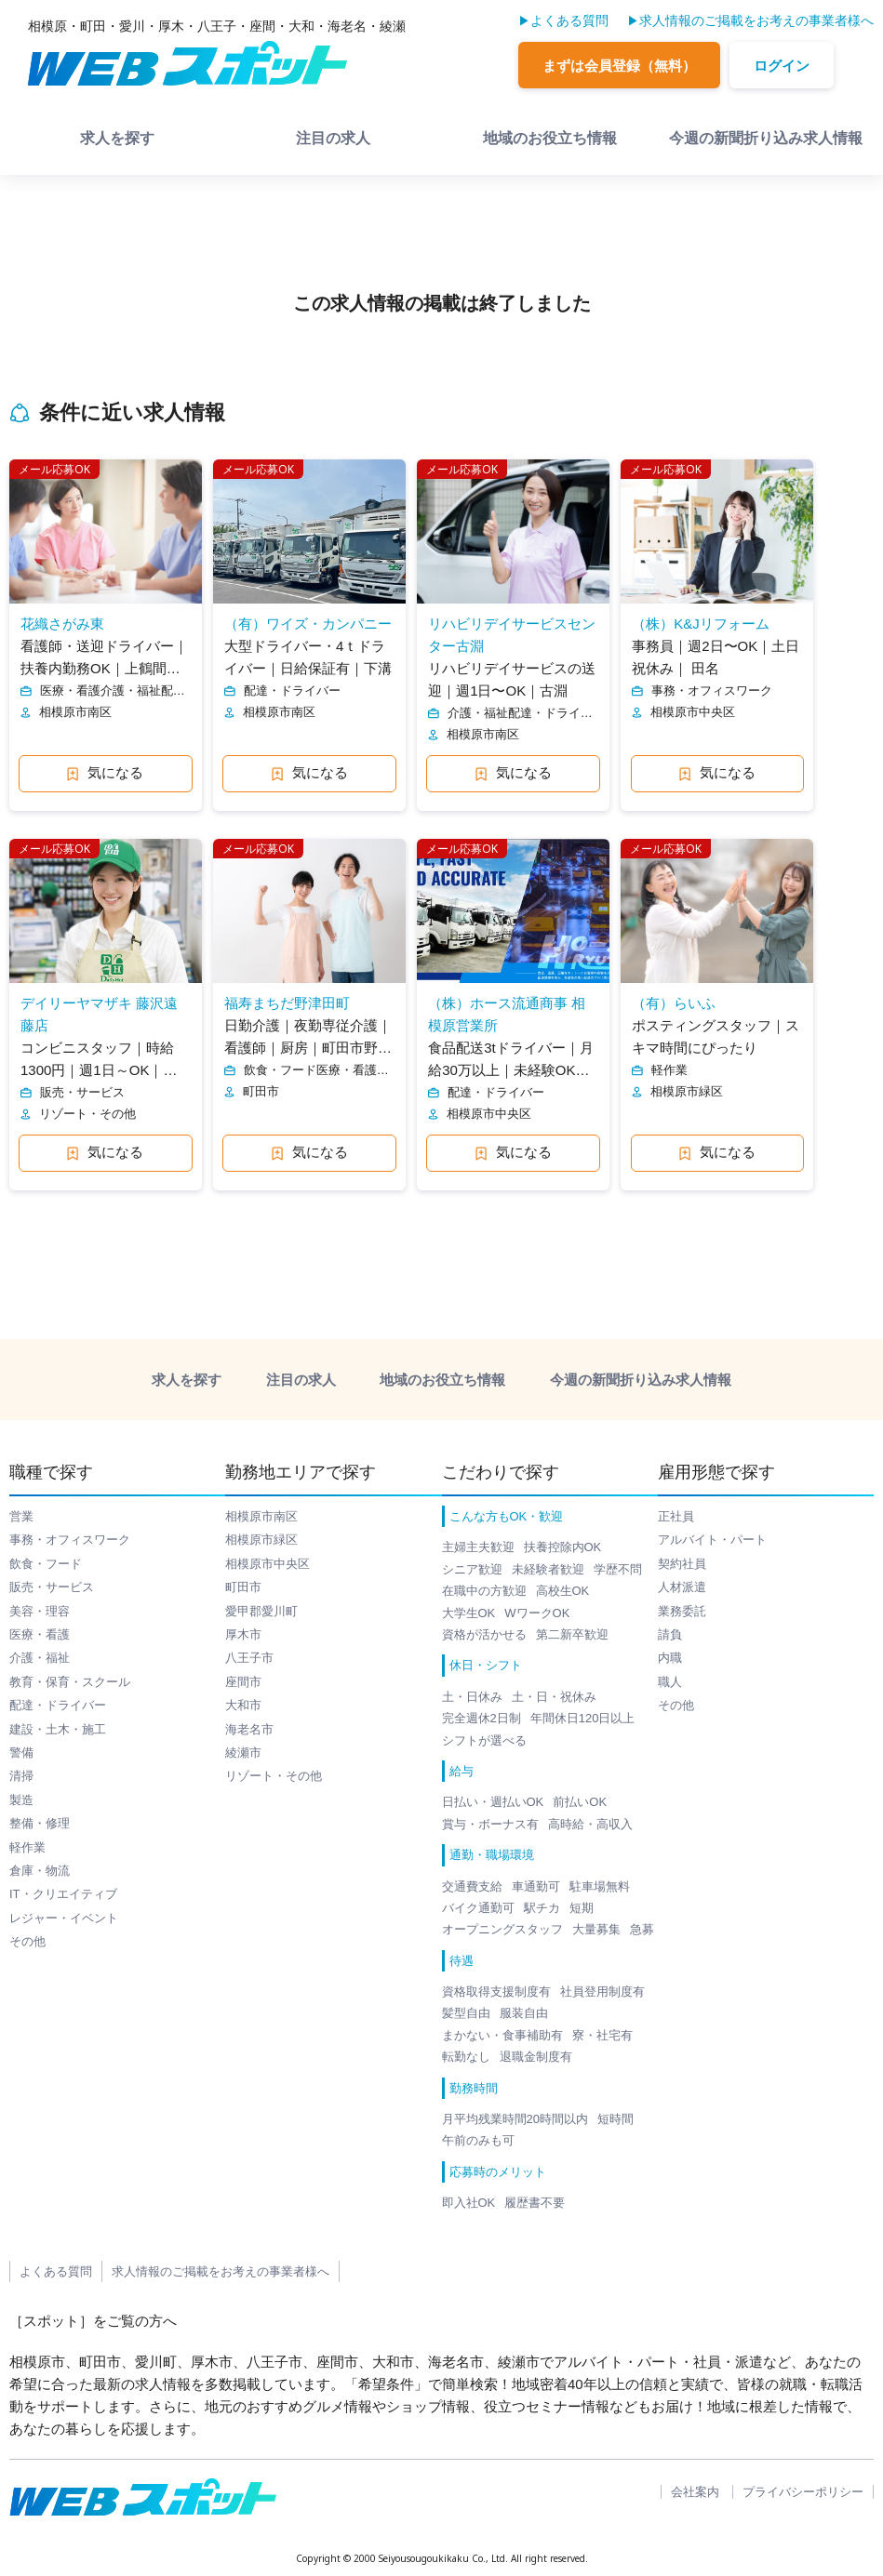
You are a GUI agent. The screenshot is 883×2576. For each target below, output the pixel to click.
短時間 (615, 2119)
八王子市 (249, 1658)
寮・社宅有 (602, 2035)
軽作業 (27, 1847)
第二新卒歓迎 (572, 1634)
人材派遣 (682, 1587)
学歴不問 (618, 1569)
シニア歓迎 (472, 1569)
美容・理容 (39, 1611)
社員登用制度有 (602, 1991)
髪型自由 (466, 2013)
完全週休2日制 (481, 1718)
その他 (27, 1941)
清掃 (21, 1776)
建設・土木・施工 (57, 1729)
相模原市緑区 (261, 1540)
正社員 (676, 1516)
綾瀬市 (243, 1752)
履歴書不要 (534, 2203)
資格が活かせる (484, 1634)
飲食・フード (45, 1564)
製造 (21, 1800)
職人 (670, 1682)
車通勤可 (536, 1886)
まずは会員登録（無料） (619, 65)
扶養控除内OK (563, 1547)
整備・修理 (39, 1823)
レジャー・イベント (63, 1918)
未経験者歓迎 (548, 1569)
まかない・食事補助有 (502, 2035)
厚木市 (243, 1634)
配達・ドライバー (57, 1705)
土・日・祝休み (554, 1697)
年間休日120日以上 (582, 1718)
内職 (670, 1658)
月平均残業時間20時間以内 (515, 2119)
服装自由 (524, 2013)
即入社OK (469, 2203)
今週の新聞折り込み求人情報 (766, 138)
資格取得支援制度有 (496, 1991)
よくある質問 (569, 20)
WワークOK (536, 1613)
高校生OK (563, 1591)
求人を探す (117, 138)
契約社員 (682, 1564)
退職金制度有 (536, 2057)
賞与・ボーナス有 (490, 1824)
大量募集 (596, 1929)
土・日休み (472, 1697)
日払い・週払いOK (493, 1802)
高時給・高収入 (590, 1824)
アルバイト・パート (712, 1540)
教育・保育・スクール (69, 1682)
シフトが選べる (484, 1740)
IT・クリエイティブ (63, 1894)
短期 (581, 1908)
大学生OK (469, 1613)
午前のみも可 (478, 2140)
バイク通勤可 (478, 1908)
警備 (21, 1752)
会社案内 (695, 2492)
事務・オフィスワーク (69, 1540)
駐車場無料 (599, 1886)
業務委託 (682, 1611)
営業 (21, 1516)
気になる (105, 772)
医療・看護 (39, 1634)
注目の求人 (333, 138)
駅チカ (542, 1908)
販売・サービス (51, 1587)
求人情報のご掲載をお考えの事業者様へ (756, 20)
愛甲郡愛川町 (261, 1611)
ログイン (781, 65)
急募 (642, 1929)
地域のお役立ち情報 (550, 138)
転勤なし (466, 2057)
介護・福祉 (39, 1658)
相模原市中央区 (267, 1564)
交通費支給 (472, 1886)
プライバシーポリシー (803, 2492)
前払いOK (580, 1802)
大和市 (243, 1705)
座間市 (243, 1682)
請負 (670, 1634)
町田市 (243, 1587)
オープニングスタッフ (502, 1929)
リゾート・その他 (273, 1776)
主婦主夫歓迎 (478, 1547)
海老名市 (249, 1729)
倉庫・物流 (39, 1871)
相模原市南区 (261, 1516)
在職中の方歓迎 (484, 1591)
